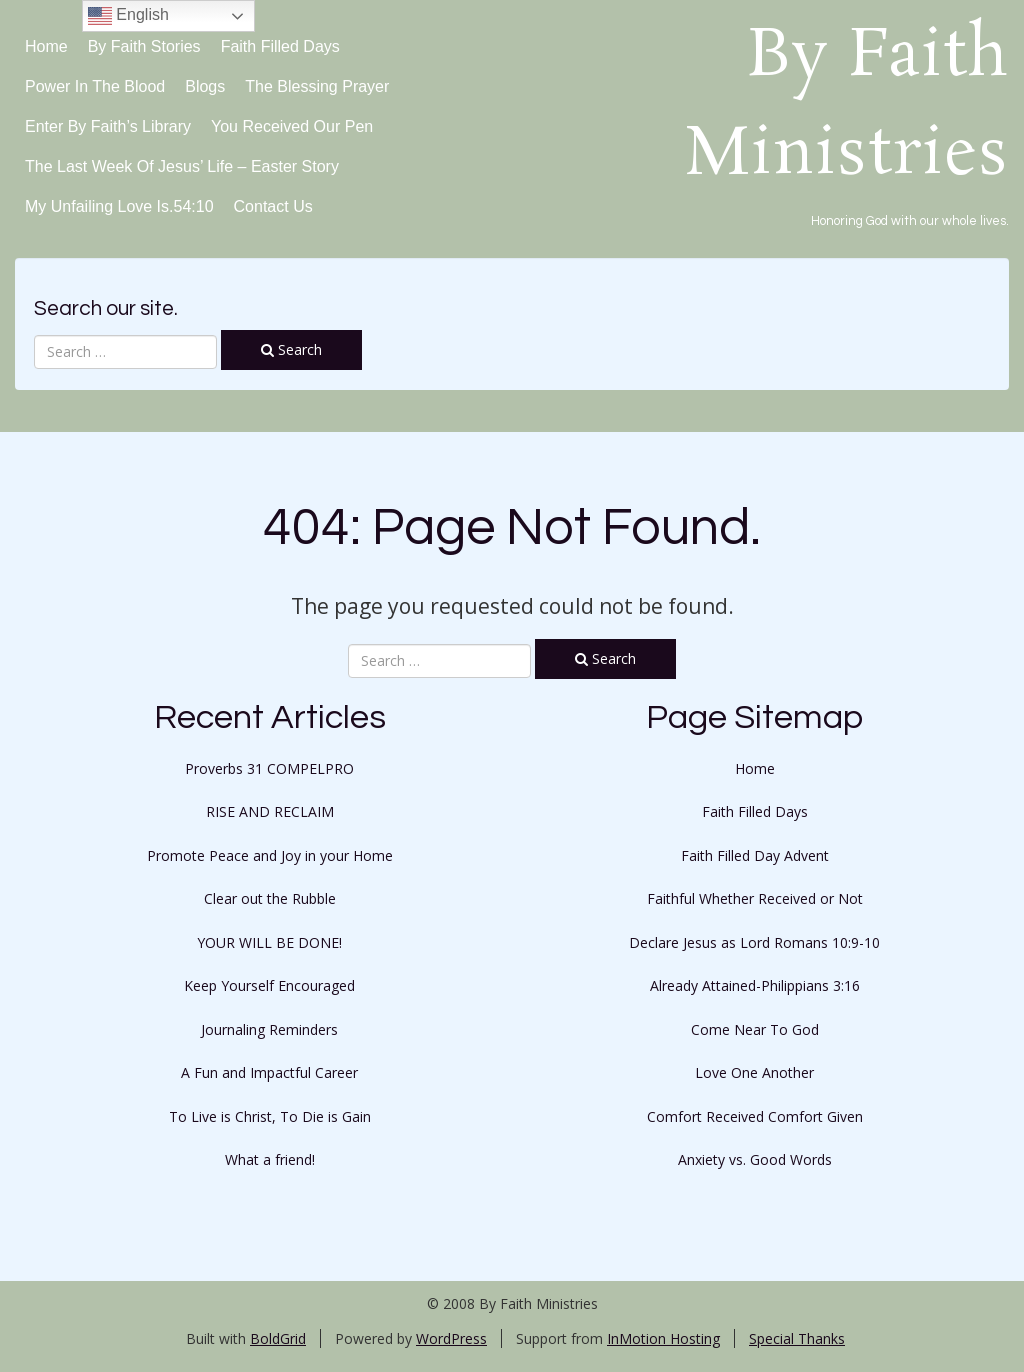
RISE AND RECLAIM (270, 811)
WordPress (451, 1338)
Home (46, 46)
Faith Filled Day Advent (755, 855)
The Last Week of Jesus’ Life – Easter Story (182, 166)
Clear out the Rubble (270, 898)
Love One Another (754, 1072)
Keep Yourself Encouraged (269, 985)
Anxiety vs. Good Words (755, 1159)
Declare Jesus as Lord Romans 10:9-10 (754, 942)
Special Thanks (797, 1338)
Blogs (205, 86)
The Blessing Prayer (317, 86)
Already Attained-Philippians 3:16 (755, 985)
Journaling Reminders (269, 1029)
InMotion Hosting (663, 1338)
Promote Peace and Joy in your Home (270, 855)
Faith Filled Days (280, 46)
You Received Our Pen (292, 126)
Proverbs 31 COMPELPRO (269, 768)
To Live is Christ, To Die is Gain (270, 1116)
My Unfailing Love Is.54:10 (119, 206)
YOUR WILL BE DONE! (269, 942)
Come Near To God (755, 1029)
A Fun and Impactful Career (269, 1072)
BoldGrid (278, 1338)
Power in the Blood (95, 86)
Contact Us (273, 206)
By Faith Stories (144, 46)
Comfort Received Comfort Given (755, 1116)
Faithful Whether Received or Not (755, 898)
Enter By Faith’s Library (108, 126)
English (128, 16)
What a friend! (270, 1159)
